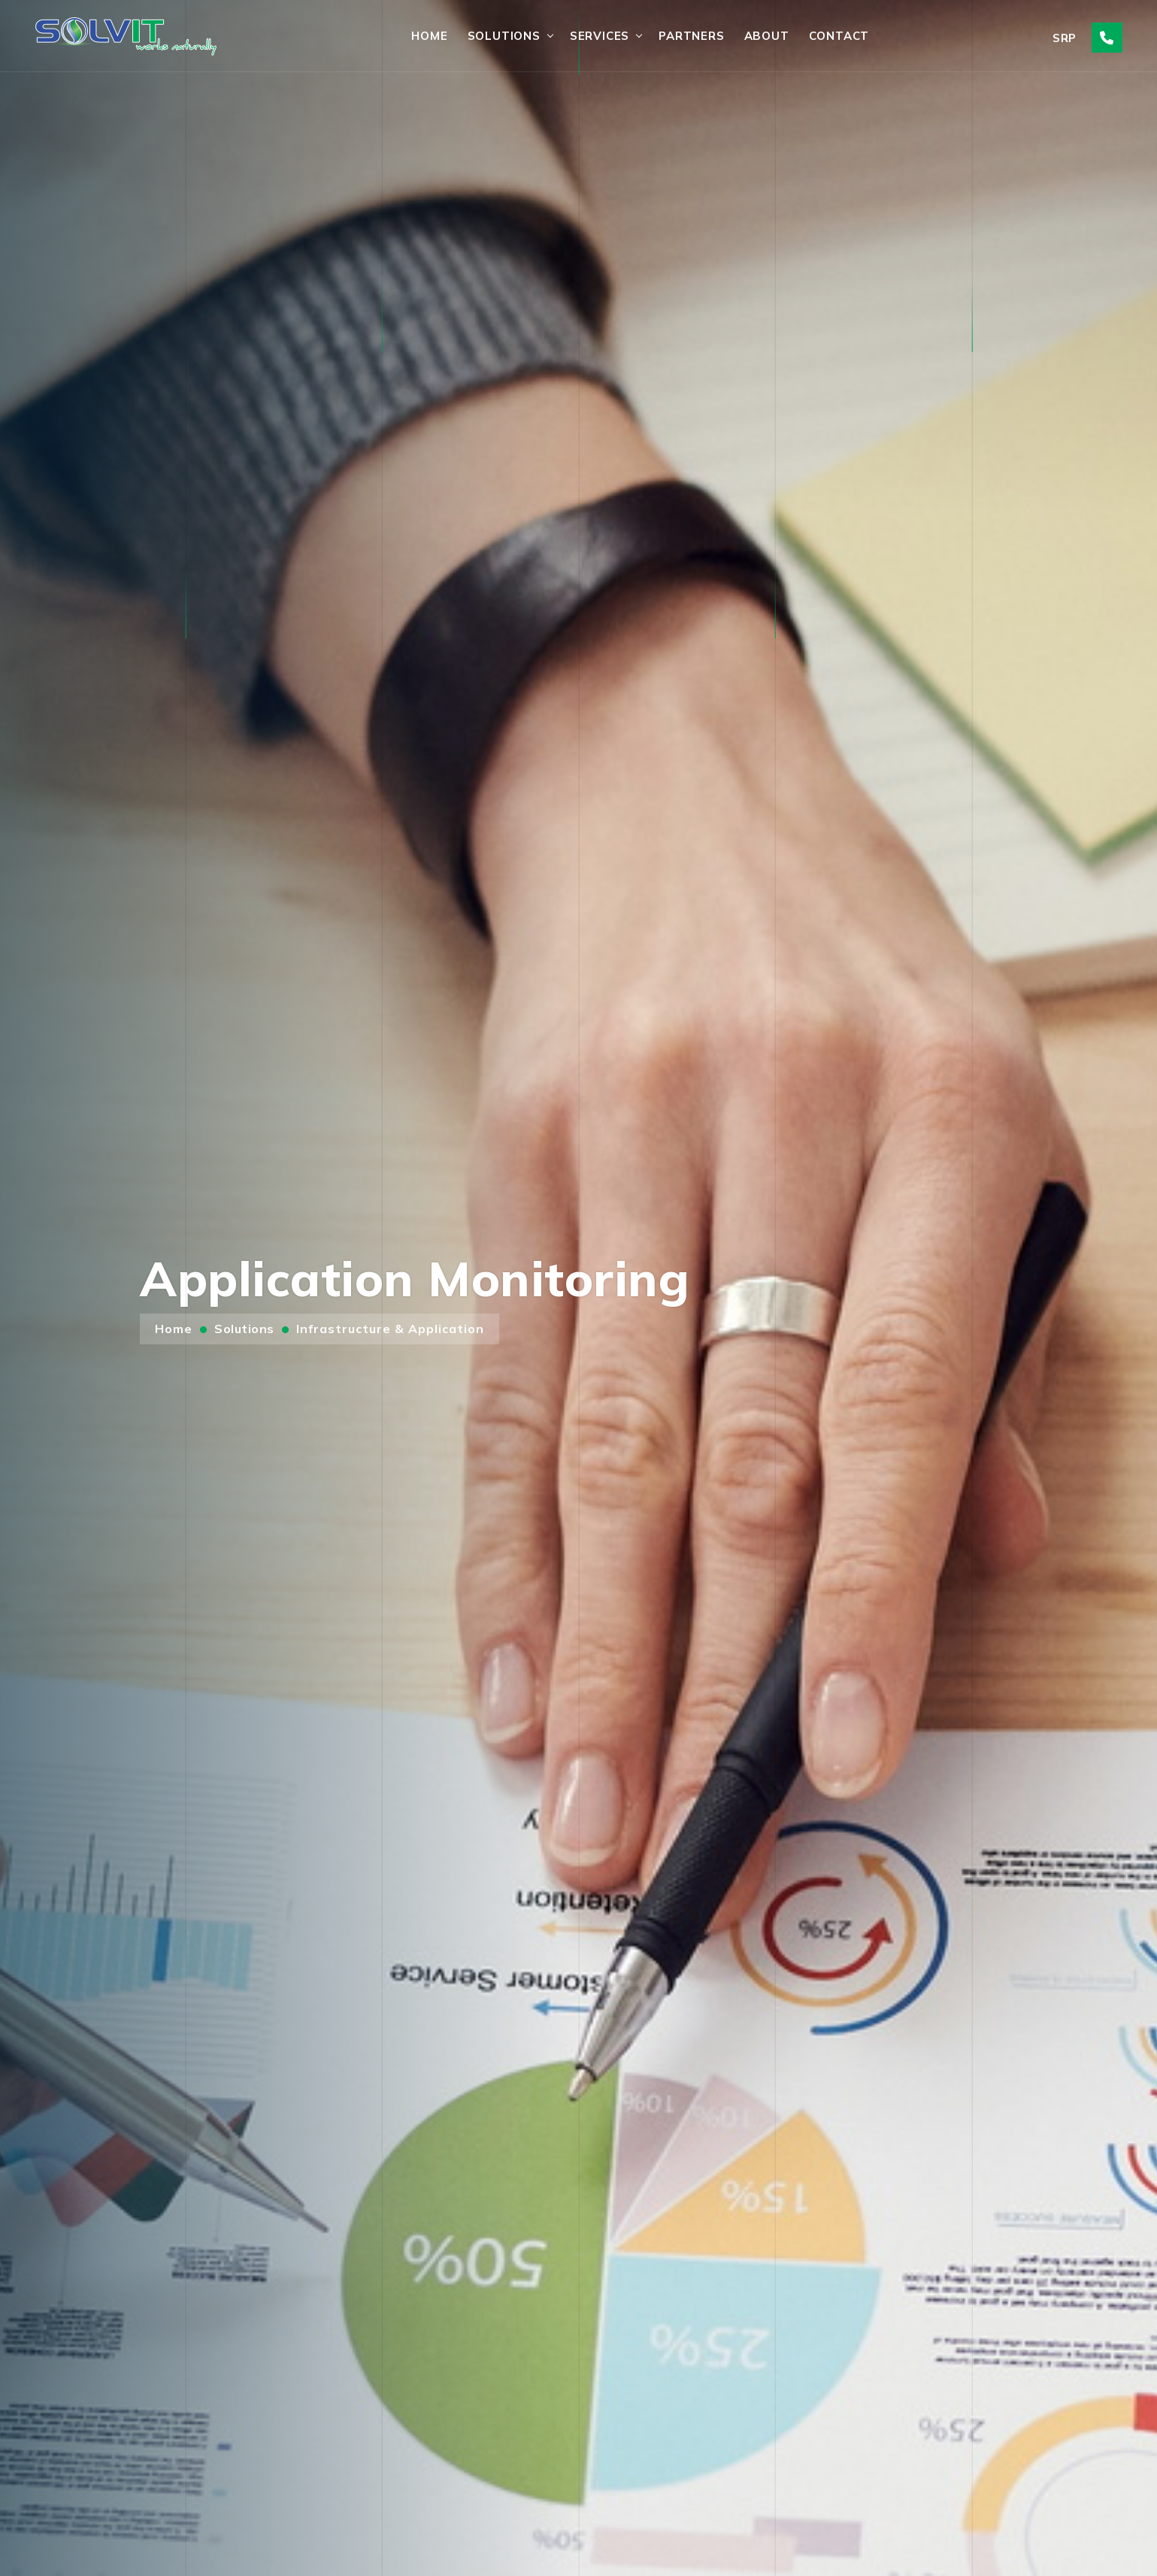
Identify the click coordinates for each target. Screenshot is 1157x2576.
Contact (839, 36)
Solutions (504, 36)
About (766, 36)
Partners (691, 36)
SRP (1065, 38)
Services (599, 36)
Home (429, 36)
